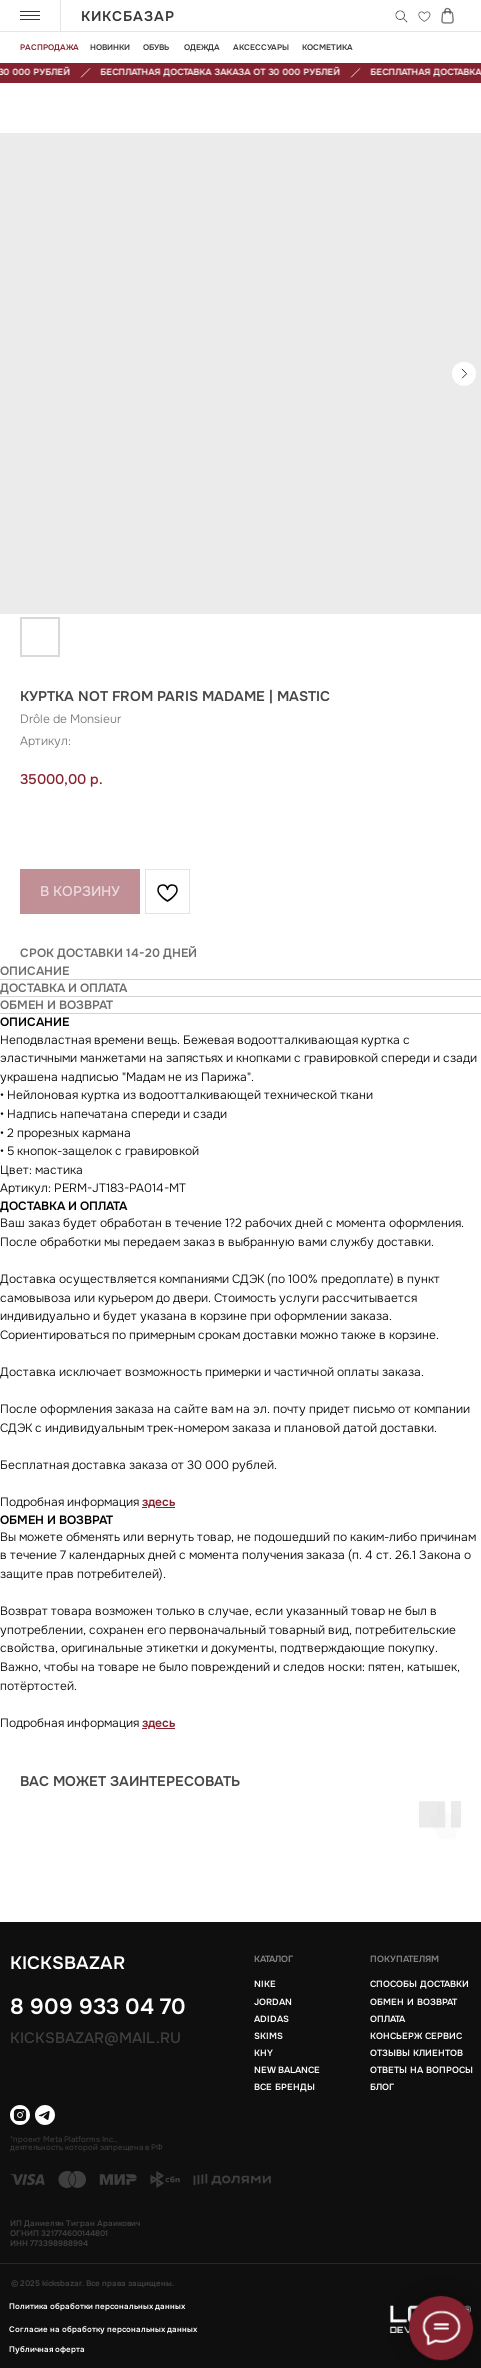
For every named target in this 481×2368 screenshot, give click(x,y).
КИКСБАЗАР (128, 16)
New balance (287, 2070)
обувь (156, 47)
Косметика (327, 47)
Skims (268, 2036)
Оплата (387, 2019)
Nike (265, 1984)
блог (382, 2087)
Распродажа (49, 47)
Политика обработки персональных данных (97, 2306)
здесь (158, 1502)
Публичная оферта (47, 2349)
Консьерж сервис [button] (416, 2036)
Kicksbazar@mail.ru (95, 2038)
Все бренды (284, 2087)
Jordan (273, 2002)
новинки (110, 47)
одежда (202, 47)
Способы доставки (419, 1984)
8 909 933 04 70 (98, 2007)
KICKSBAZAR (67, 1963)
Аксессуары (261, 47)
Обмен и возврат (413, 2002)
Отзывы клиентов (416, 2053)
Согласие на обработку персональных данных (103, 2329)
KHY (263, 2053)
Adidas (271, 2019)
